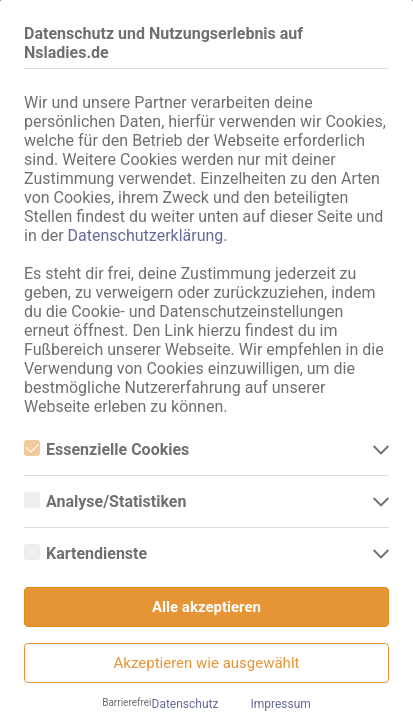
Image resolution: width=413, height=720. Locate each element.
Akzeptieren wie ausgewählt (207, 663)
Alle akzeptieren (206, 607)
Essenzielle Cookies (106, 449)
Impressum (280, 704)
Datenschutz (185, 704)
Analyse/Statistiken (105, 501)
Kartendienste (85, 553)
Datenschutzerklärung (146, 235)
